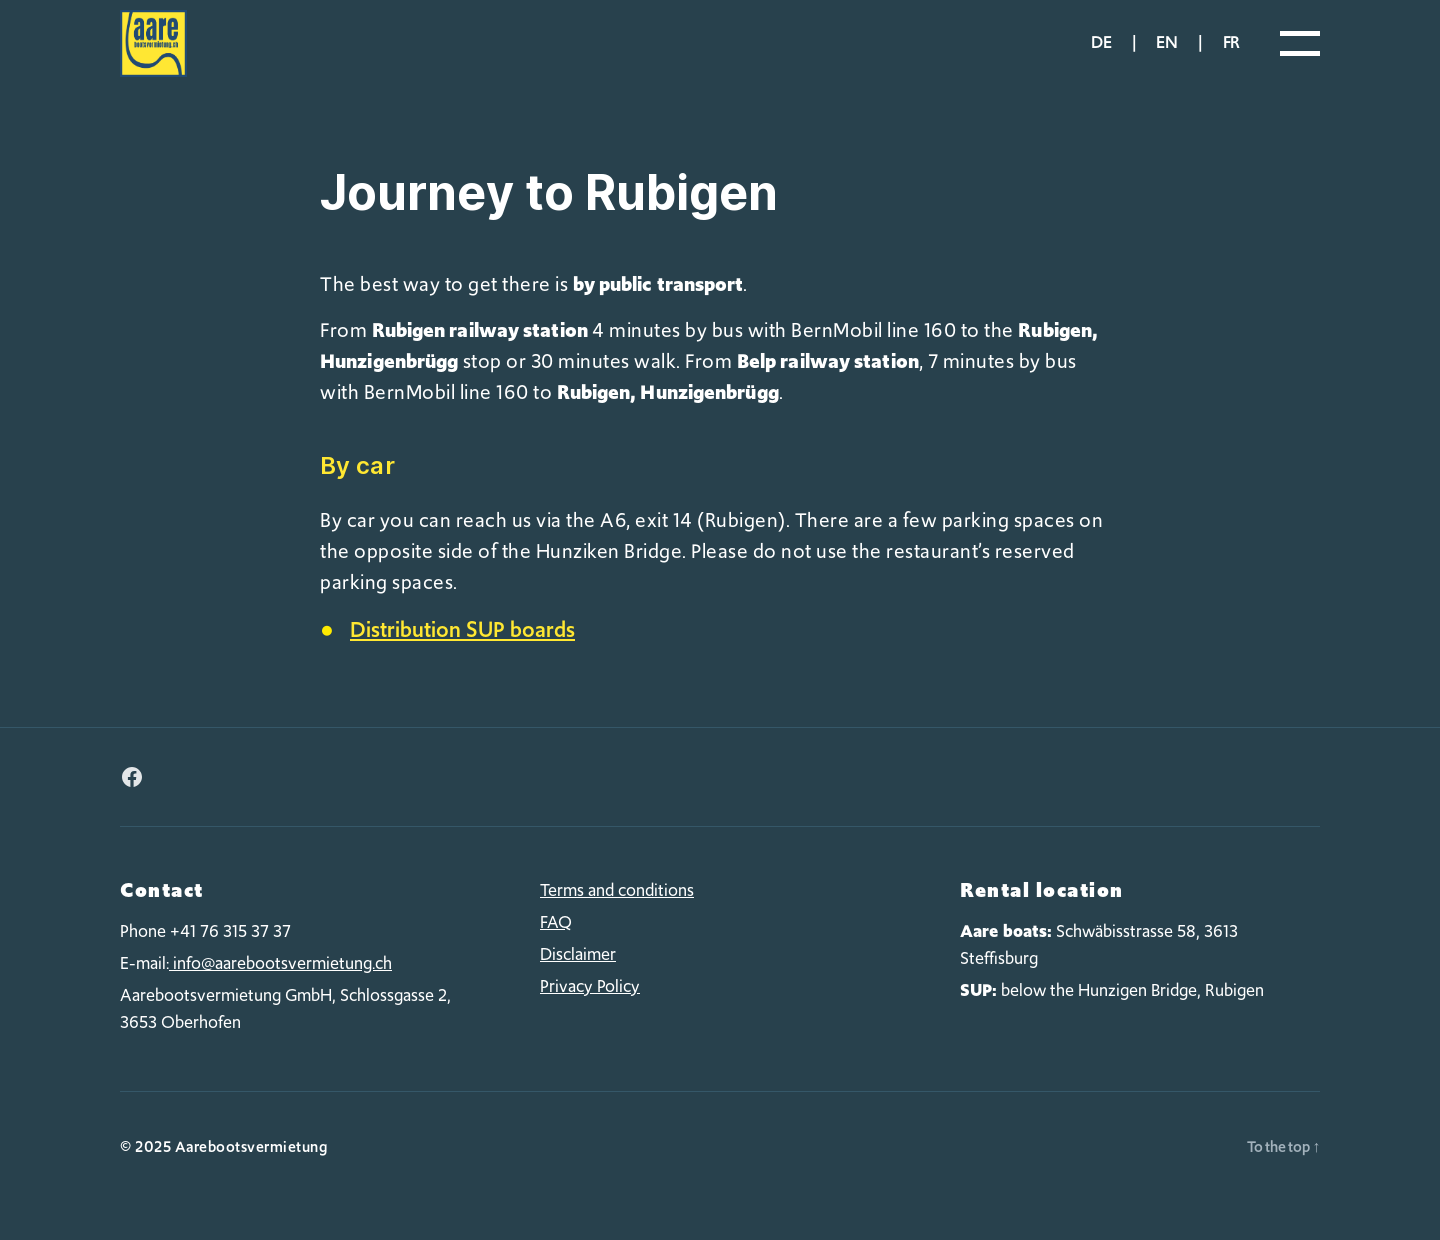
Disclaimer (578, 977)
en (1166, 54)
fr (1231, 54)
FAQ (556, 945)
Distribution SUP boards (462, 652)
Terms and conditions (617, 913)
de (1101, 54)
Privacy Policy (590, 1009)
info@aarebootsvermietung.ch (280, 986)
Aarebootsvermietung (251, 1170)
